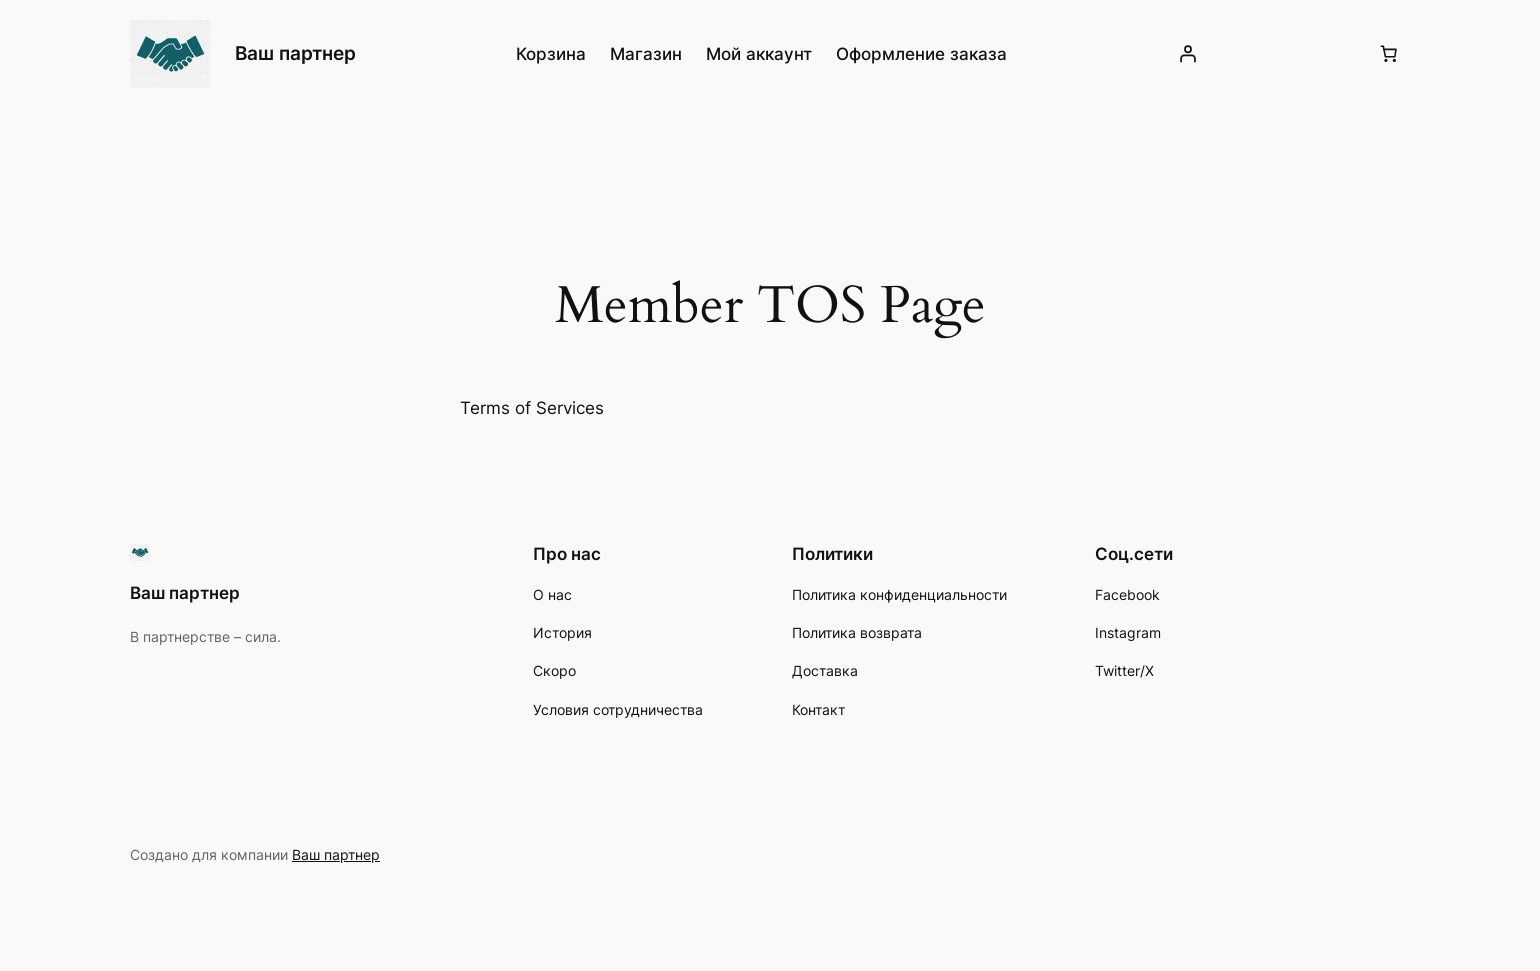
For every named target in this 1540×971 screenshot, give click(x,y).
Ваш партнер (295, 53)
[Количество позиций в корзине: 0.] (1389, 54)
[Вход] (1187, 54)
